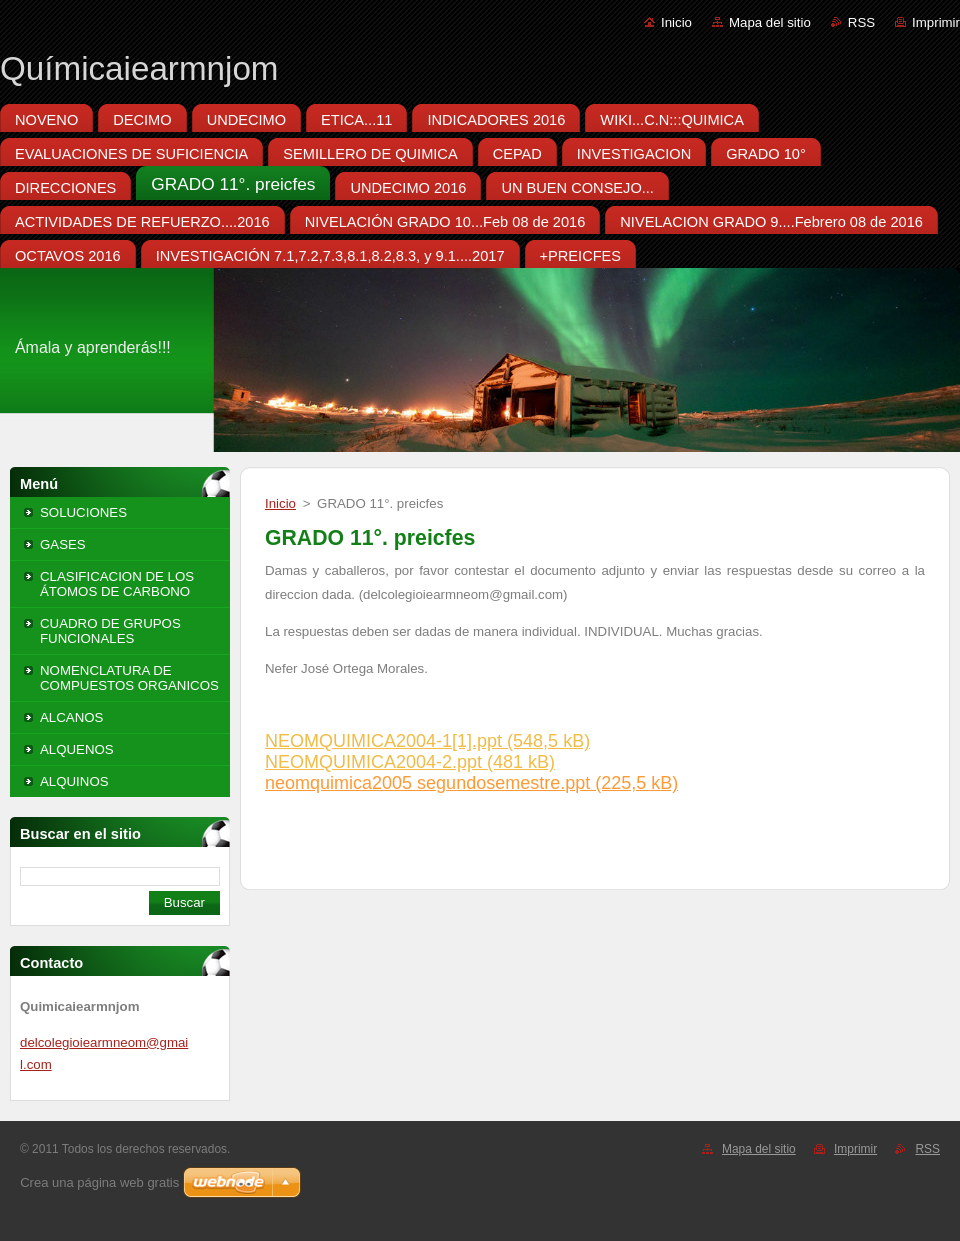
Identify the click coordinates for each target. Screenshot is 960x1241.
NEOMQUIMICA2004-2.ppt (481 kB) (410, 762)
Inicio (676, 22)
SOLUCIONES (83, 512)
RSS (861, 22)
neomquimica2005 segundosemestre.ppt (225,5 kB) (471, 783)
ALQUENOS (77, 749)
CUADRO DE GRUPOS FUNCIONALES (110, 631)
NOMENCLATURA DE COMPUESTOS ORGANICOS (129, 678)
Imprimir (936, 22)
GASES (63, 544)
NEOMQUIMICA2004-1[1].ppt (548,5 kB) (427, 741)
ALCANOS (71, 717)
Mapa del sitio (770, 22)
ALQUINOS (74, 781)
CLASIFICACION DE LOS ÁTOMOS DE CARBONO (117, 584)
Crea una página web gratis (99, 1182)
